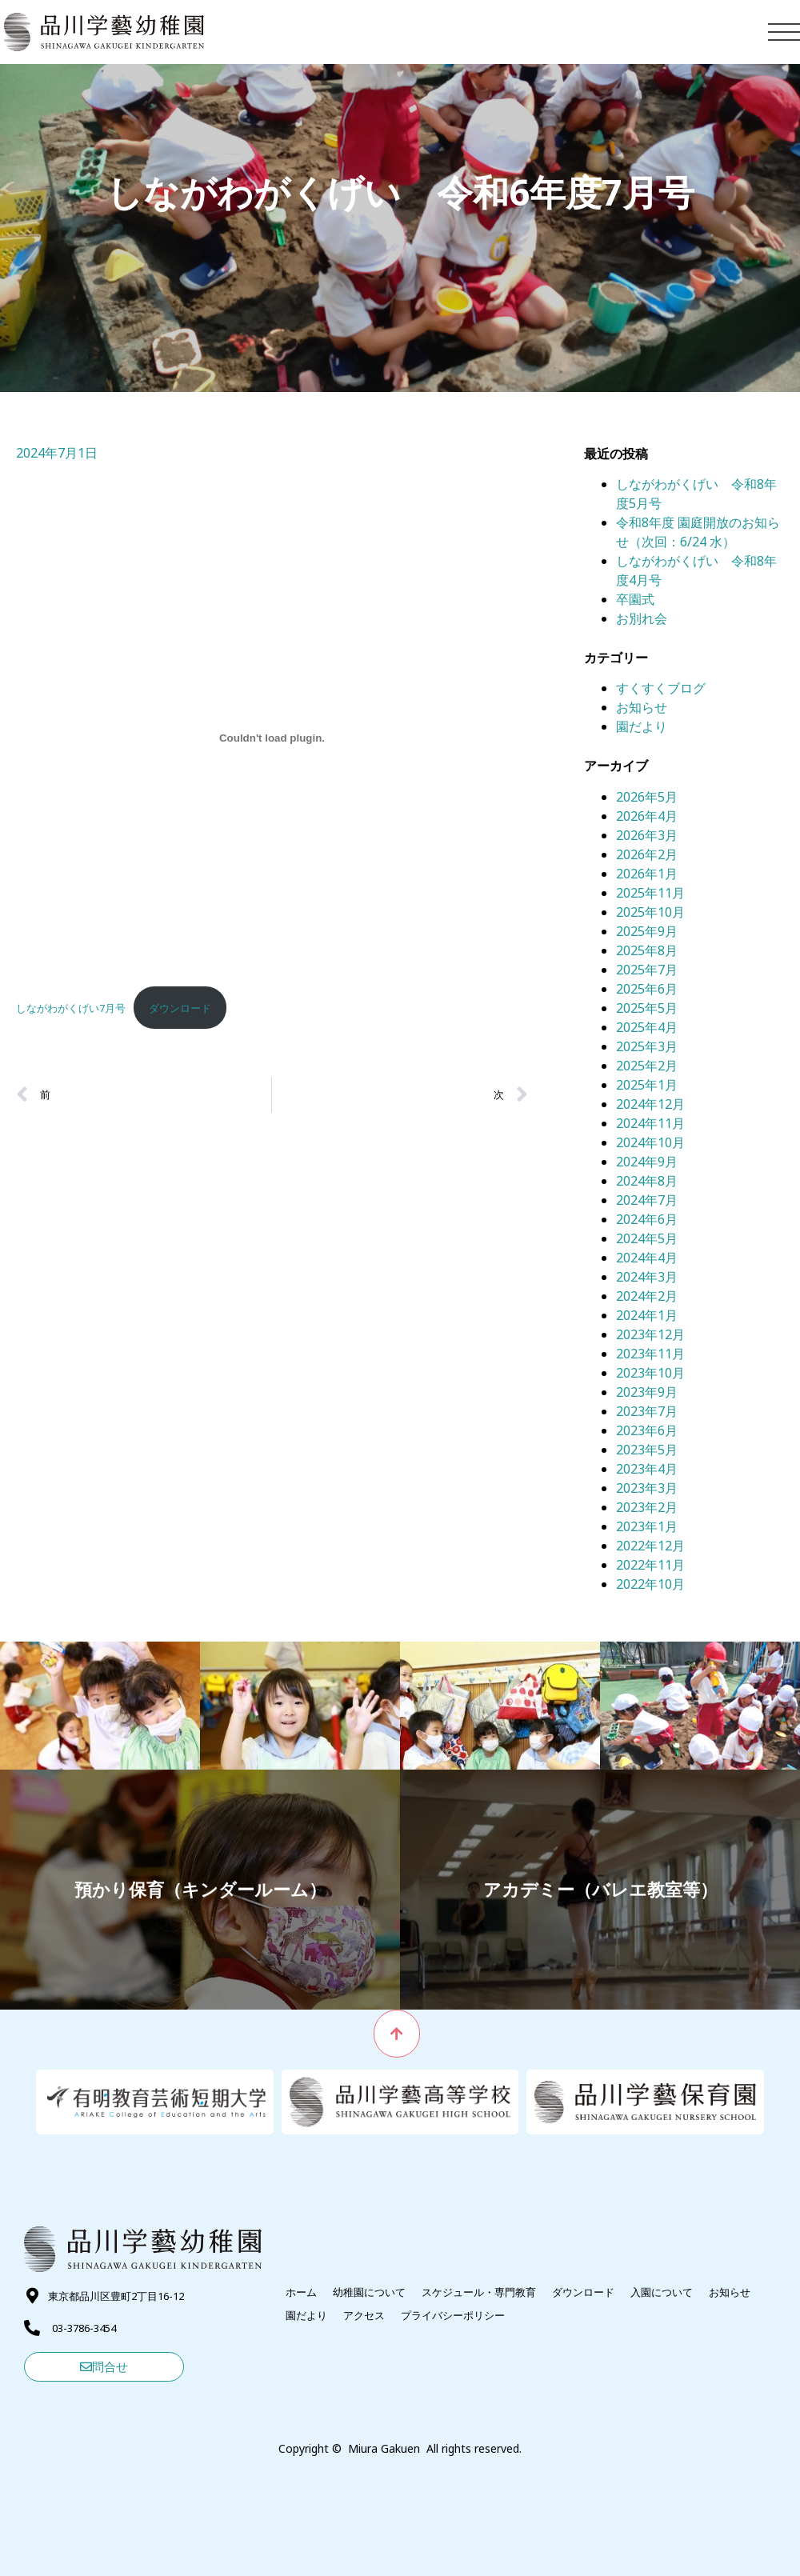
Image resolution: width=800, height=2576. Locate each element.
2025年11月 (650, 893)
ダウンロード (180, 1008)
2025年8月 (647, 950)
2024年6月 (647, 1219)
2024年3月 (647, 1277)
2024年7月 (647, 1200)
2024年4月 (647, 1257)
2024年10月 (650, 1142)
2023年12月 (650, 1334)
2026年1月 (647, 873)
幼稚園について (369, 2292)
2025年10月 (650, 912)
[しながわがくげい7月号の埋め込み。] (272, 738)
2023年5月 (647, 1449)
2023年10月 (650, 1373)
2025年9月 (647, 931)
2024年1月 (647, 1315)
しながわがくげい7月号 (71, 1008)
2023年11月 (650, 1353)
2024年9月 (647, 1161)
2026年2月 (647, 854)
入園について (661, 2292)
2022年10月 (650, 1584)
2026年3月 (647, 835)
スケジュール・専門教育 (479, 2292)
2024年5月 (647, 1238)
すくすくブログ (661, 688)
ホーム (301, 2292)
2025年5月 (647, 1008)
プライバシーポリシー (453, 2315)
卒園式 (635, 599)
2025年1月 (647, 1085)
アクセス (364, 2315)
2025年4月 (647, 1027)
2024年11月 (650, 1123)
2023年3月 (647, 1488)
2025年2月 (647, 1065)
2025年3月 (647, 1046)
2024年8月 (647, 1181)
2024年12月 (650, 1104)
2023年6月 (647, 1430)
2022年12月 (650, 1545)
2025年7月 (647, 969)
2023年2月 (647, 1507)
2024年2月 (647, 1296)
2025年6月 (647, 989)
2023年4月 (647, 1469)
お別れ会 (641, 618)
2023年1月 (647, 1526)
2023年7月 (647, 1411)
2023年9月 (647, 1392)
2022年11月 (650, 1565)
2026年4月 (647, 816)
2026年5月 (647, 797)
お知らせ (641, 707)
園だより (641, 726)
